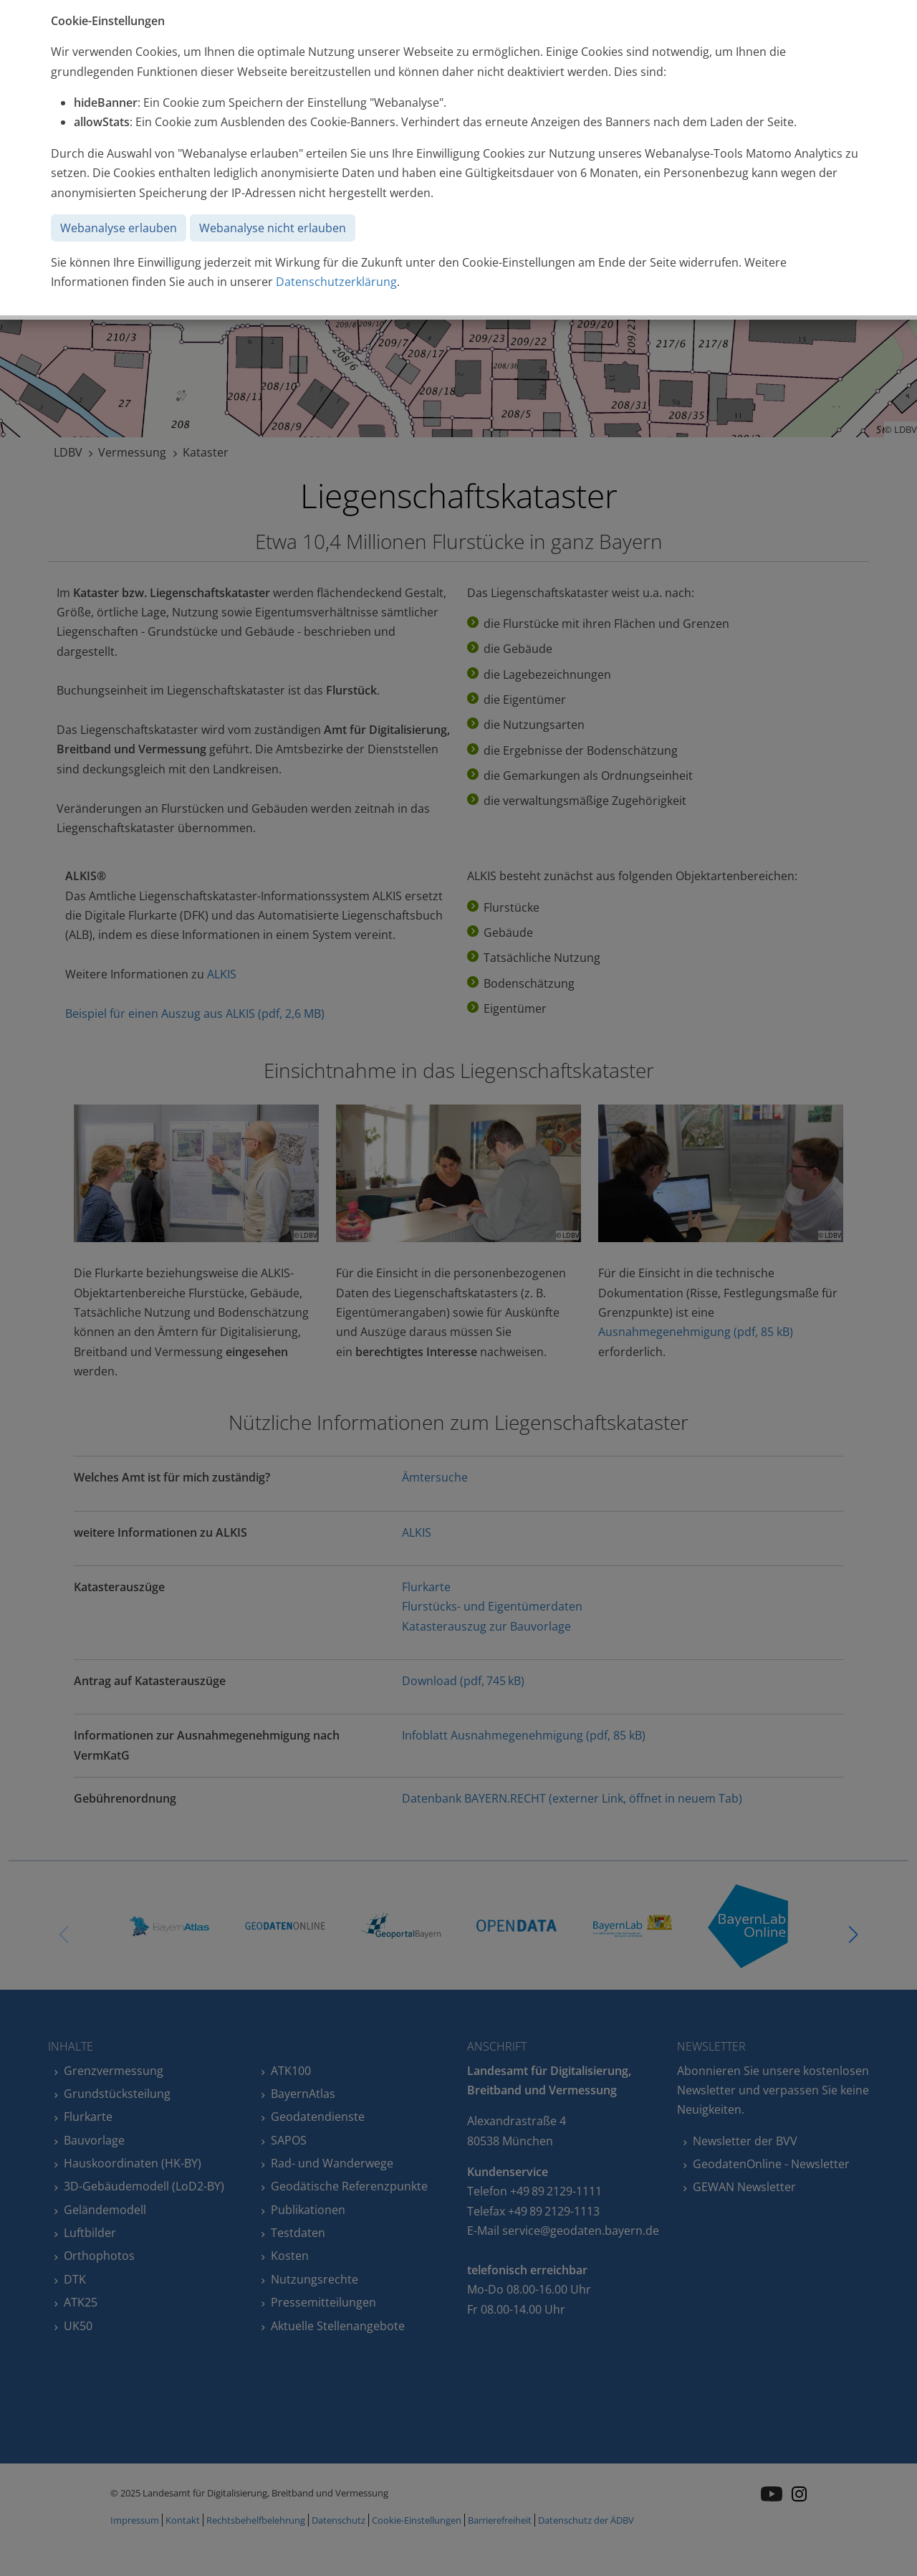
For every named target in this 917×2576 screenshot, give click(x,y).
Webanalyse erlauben (118, 228)
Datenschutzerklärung (336, 282)
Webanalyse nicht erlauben (272, 228)
